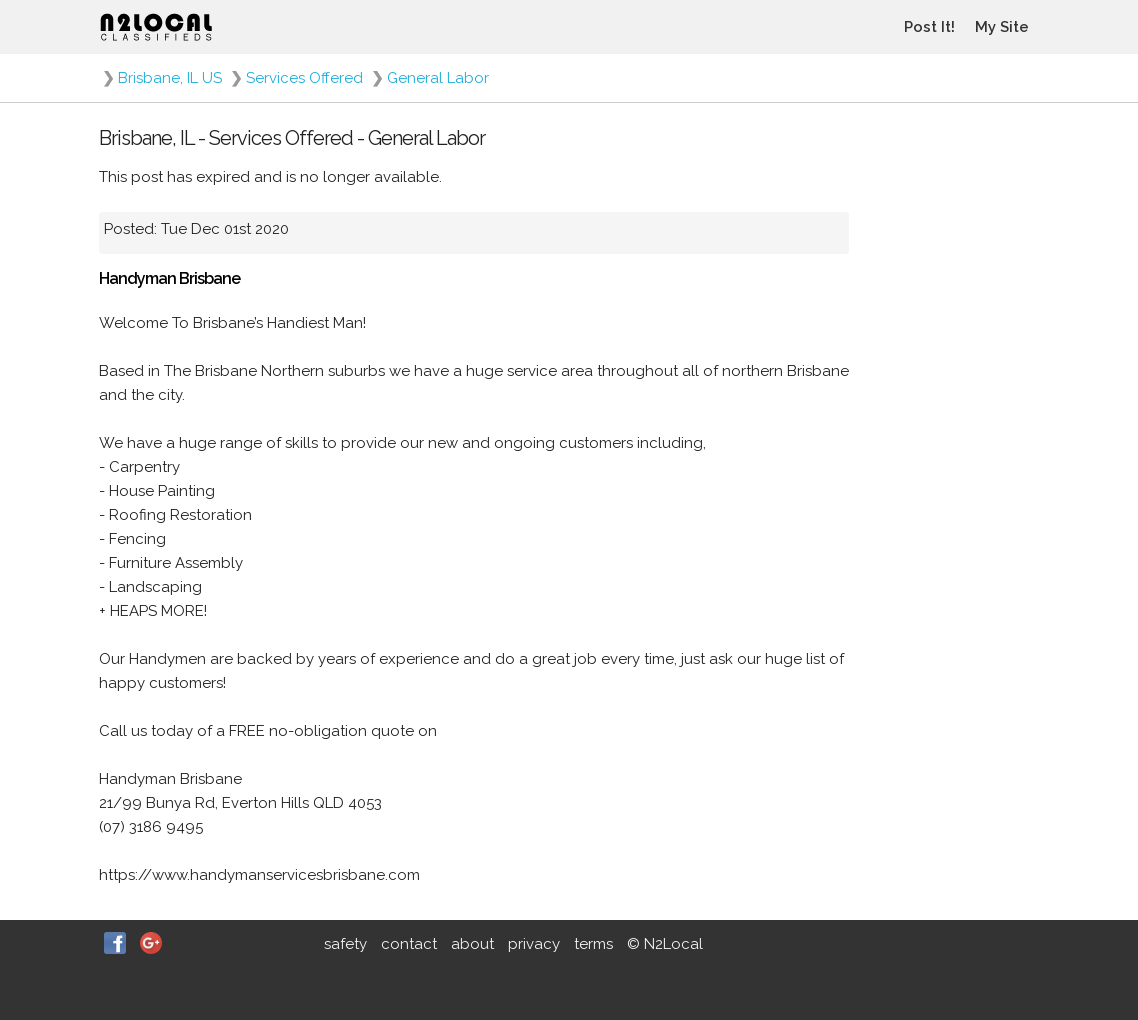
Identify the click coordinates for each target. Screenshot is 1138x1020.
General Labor (438, 78)
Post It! (929, 27)
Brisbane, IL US (170, 78)
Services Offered (304, 78)
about (472, 944)
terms (593, 944)
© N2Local (665, 944)
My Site (1002, 27)
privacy (534, 944)
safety (345, 944)
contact (409, 944)
